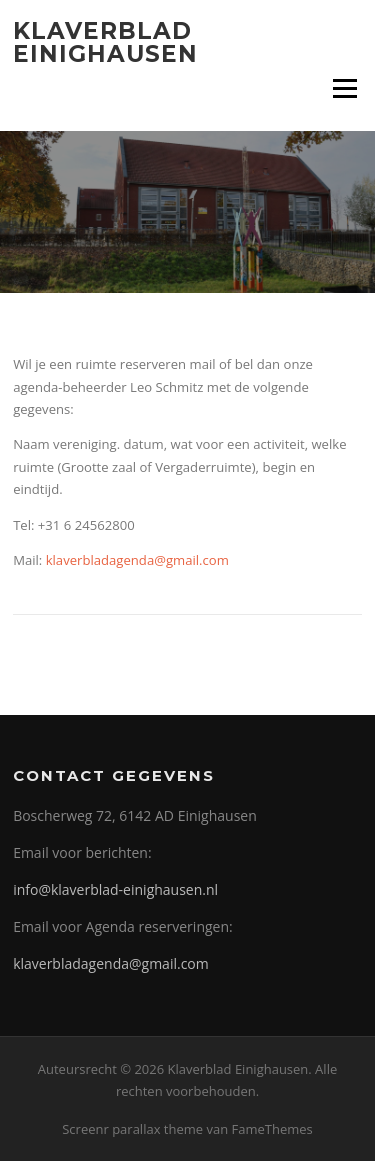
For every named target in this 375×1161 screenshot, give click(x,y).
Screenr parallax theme (132, 1129)
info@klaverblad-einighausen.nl (115, 889)
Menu (344, 88)
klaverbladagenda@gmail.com (137, 560)
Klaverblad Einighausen (105, 42)
